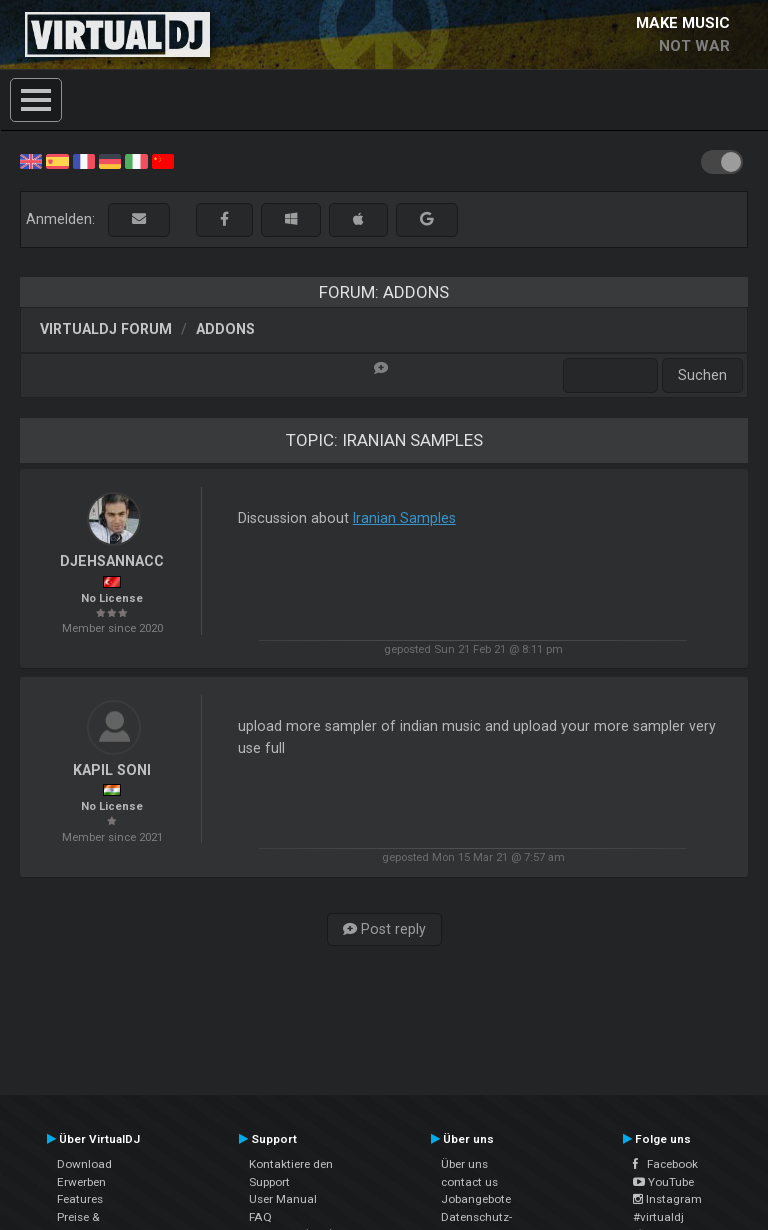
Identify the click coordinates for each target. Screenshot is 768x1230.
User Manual (283, 1199)
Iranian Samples (404, 518)
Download (84, 1164)
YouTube (663, 1182)
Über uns (464, 1164)
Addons (225, 329)
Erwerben (81, 1182)
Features (80, 1199)
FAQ (260, 1217)
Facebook (665, 1164)
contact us (469, 1182)
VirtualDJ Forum (106, 329)
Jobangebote (476, 1199)
